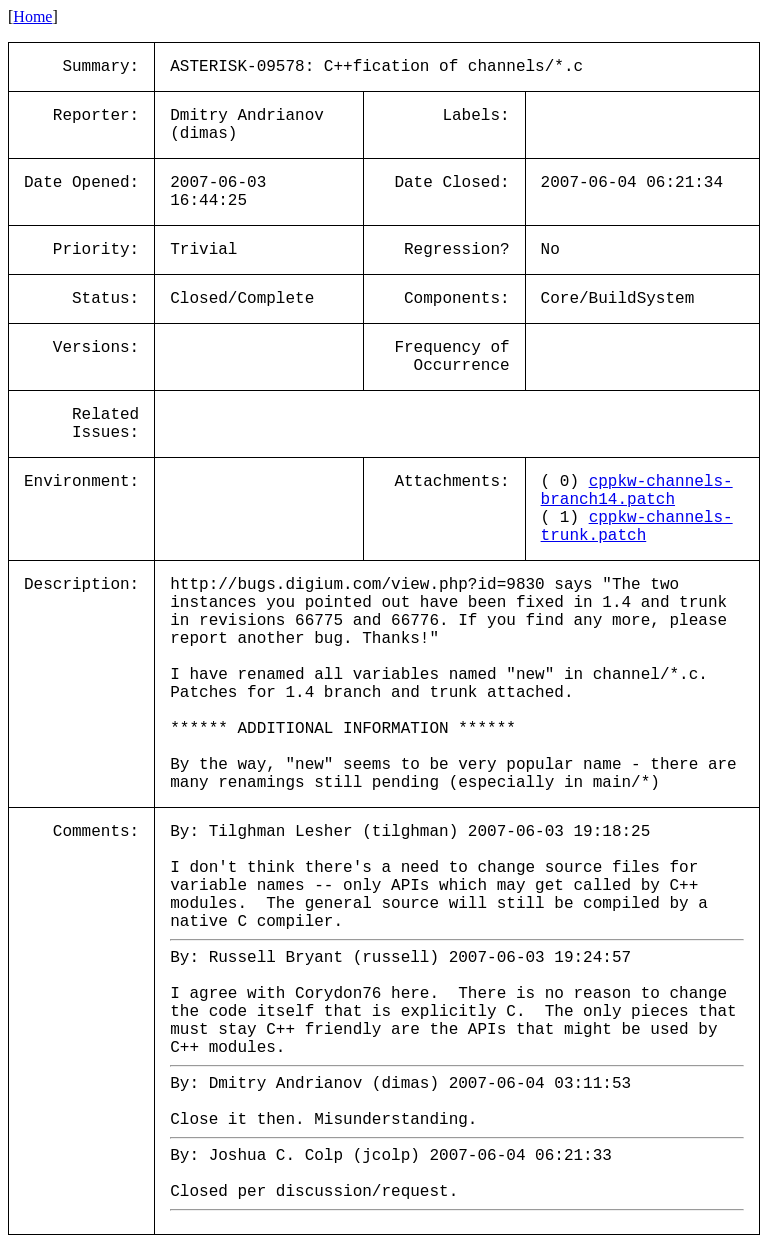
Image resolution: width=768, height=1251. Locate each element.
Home (32, 16)
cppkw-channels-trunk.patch (637, 527)
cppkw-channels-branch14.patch (637, 491)
